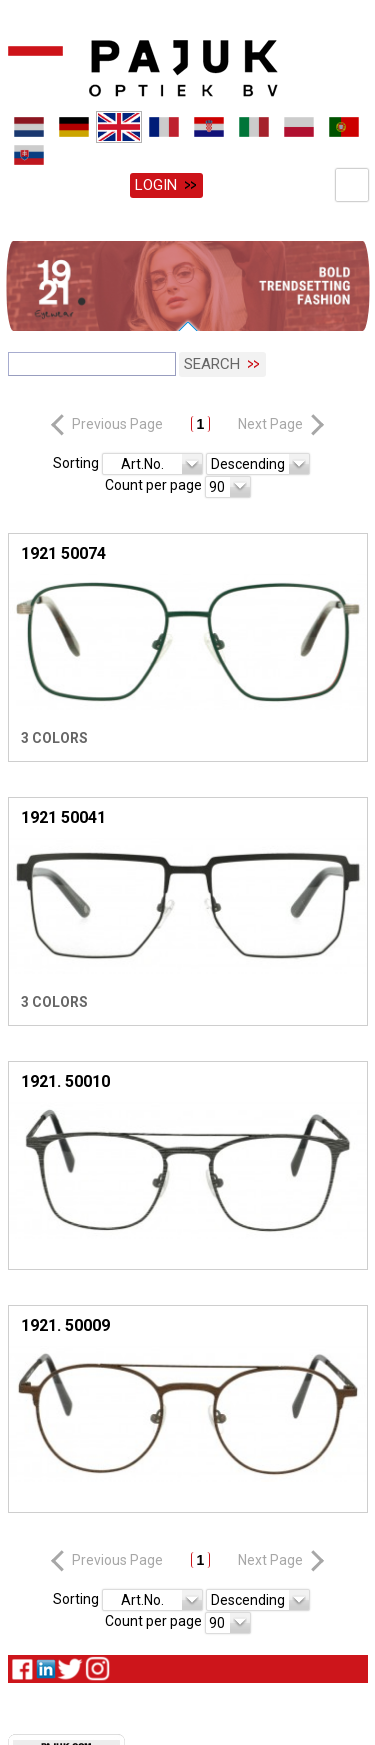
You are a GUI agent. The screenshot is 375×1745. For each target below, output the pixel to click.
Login (156, 185)
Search (212, 362)
